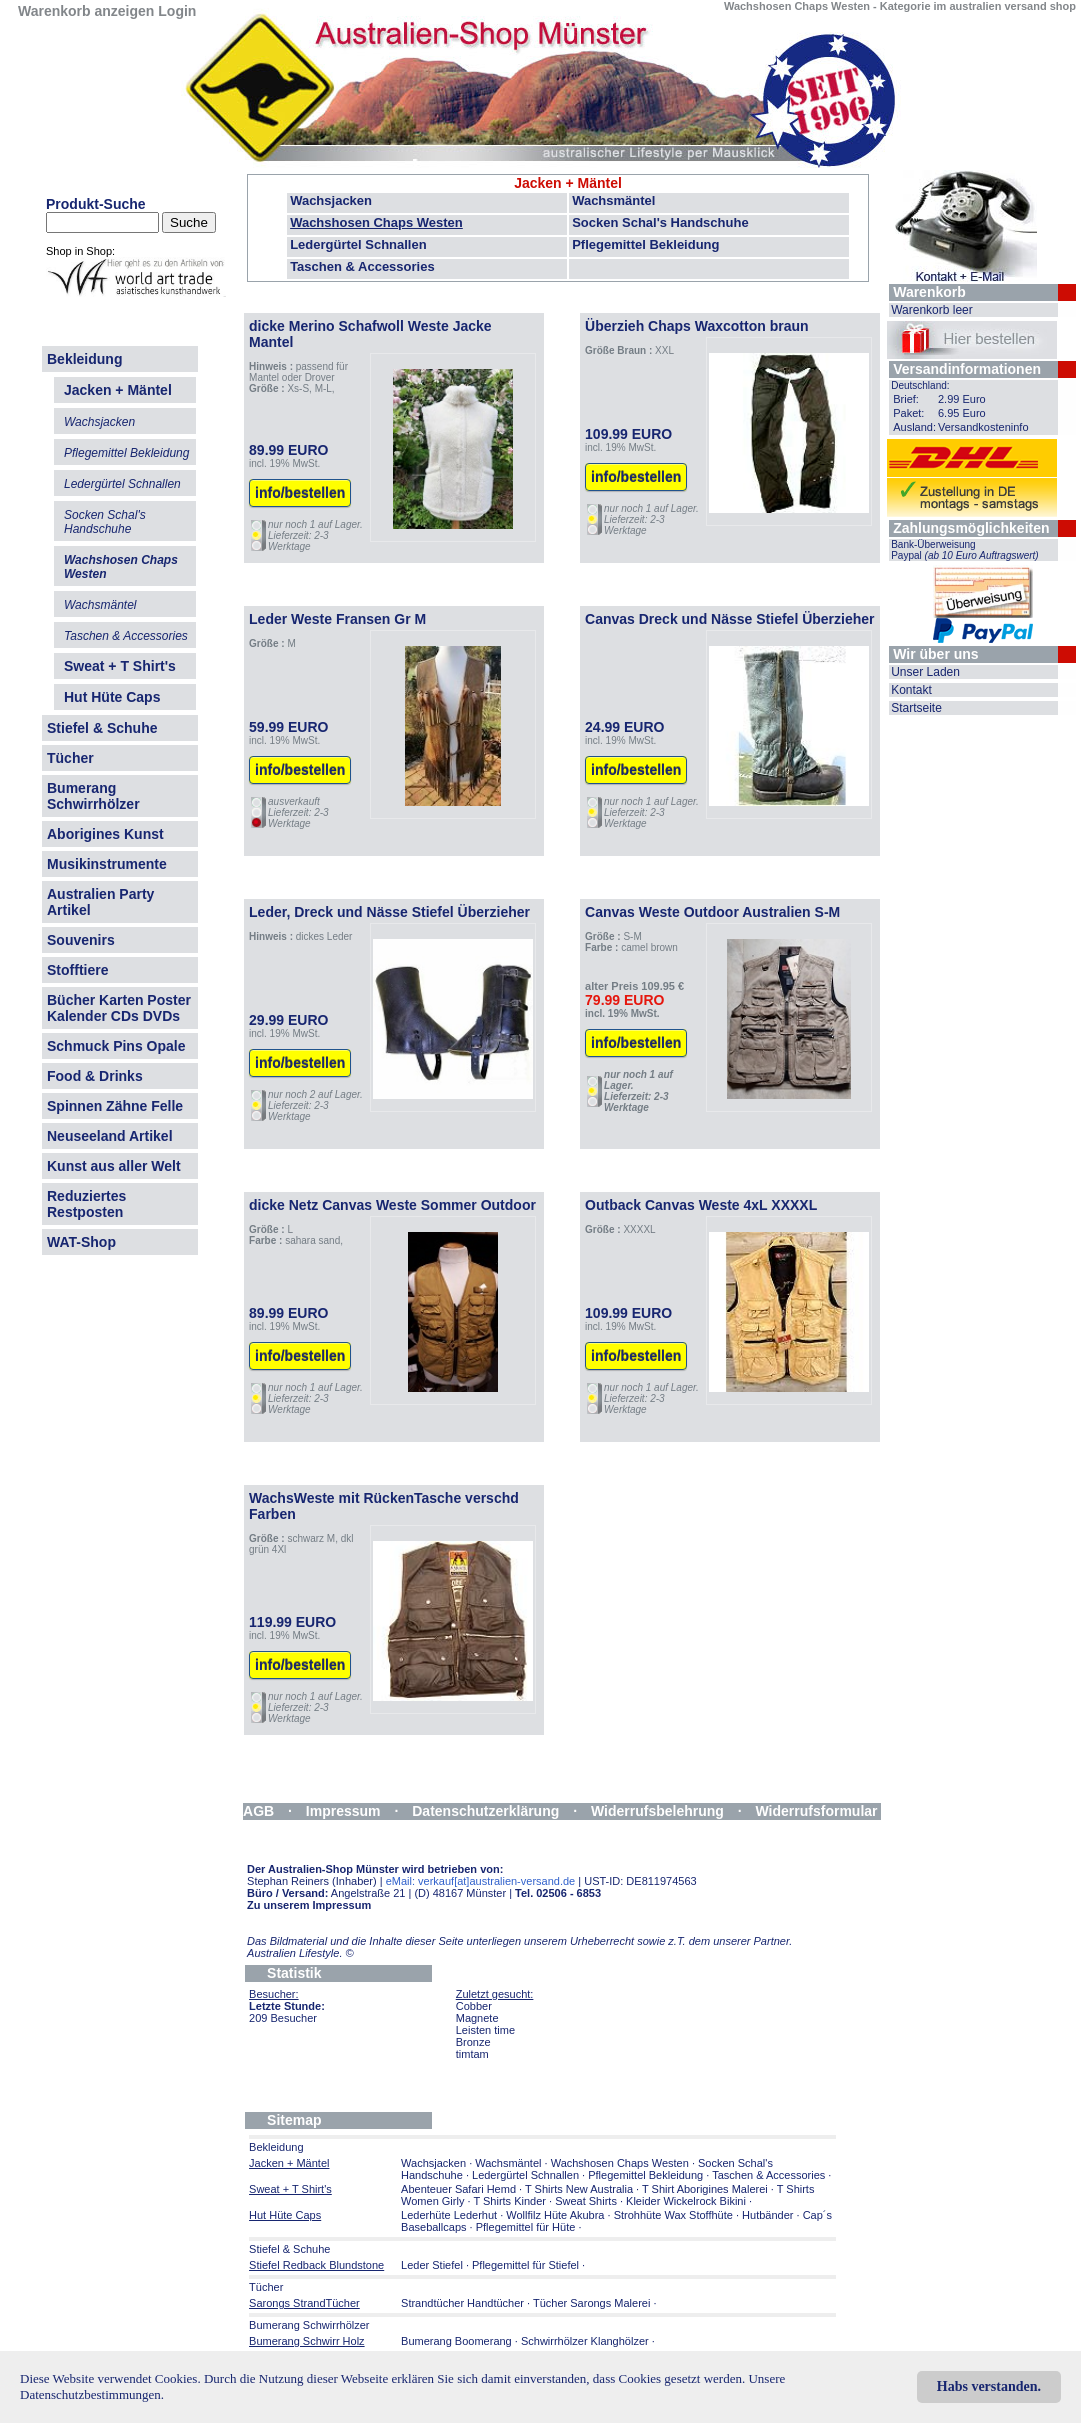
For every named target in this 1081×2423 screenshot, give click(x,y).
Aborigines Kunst (105, 834)
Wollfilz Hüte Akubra (555, 2215)
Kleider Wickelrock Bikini (686, 2201)
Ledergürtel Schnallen (358, 244)
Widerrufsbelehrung (657, 1811)
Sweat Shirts (586, 2201)
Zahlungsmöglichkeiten (971, 528)
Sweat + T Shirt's (120, 666)
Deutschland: (920, 385)
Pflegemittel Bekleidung (645, 244)
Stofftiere (77, 970)
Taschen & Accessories (362, 266)
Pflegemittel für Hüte (526, 2227)
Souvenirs (81, 940)
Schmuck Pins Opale (116, 1046)
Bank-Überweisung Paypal (965, 550)
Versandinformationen (967, 369)
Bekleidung (84, 359)
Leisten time (485, 2030)
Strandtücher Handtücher (462, 2303)
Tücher (70, 758)
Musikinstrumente (107, 864)
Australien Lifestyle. (300, 1953)
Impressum (343, 1811)
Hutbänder (769, 2215)
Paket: (908, 413)
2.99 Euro (962, 399)
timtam (472, 2054)
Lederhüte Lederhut (449, 2215)
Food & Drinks (95, 1076)
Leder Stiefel (433, 2265)
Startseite (916, 708)
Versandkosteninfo (983, 427)
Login (177, 11)
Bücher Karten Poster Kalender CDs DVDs (119, 1008)
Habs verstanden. (989, 2386)
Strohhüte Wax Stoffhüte (673, 2215)
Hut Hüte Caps (112, 697)
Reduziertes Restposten (86, 1204)
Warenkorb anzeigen (86, 11)
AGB (258, 1811)
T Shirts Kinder (509, 2201)
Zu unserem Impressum (309, 1905)
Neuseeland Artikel (110, 1136)
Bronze (473, 2042)
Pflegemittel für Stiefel (525, 2265)
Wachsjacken (331, 200)
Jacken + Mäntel (568, 183)
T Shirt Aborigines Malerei (705, 2189)
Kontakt (911, 690)
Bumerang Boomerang (456, 2341)
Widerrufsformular (817, 1811)
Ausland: (914, 427)
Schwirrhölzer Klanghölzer (585, 2341)
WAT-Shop (81, 1242)
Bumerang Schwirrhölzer (93, 796)
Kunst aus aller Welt (114, 1166)
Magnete (477, 2018)
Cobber (474, 2006)
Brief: (906, 399)
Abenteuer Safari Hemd (458, 2189)
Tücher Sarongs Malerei (591, 2303)
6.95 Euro (962, 413)
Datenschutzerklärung (485, 1811)
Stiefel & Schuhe (102, 728)
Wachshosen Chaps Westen (376, 222)
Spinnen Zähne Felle (115, 1106)
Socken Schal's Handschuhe (660, 222)
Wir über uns (935, 654)
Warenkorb (929, 292)
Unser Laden (925, 672)
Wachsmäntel (613, 200)
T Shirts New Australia (579, 2189)
